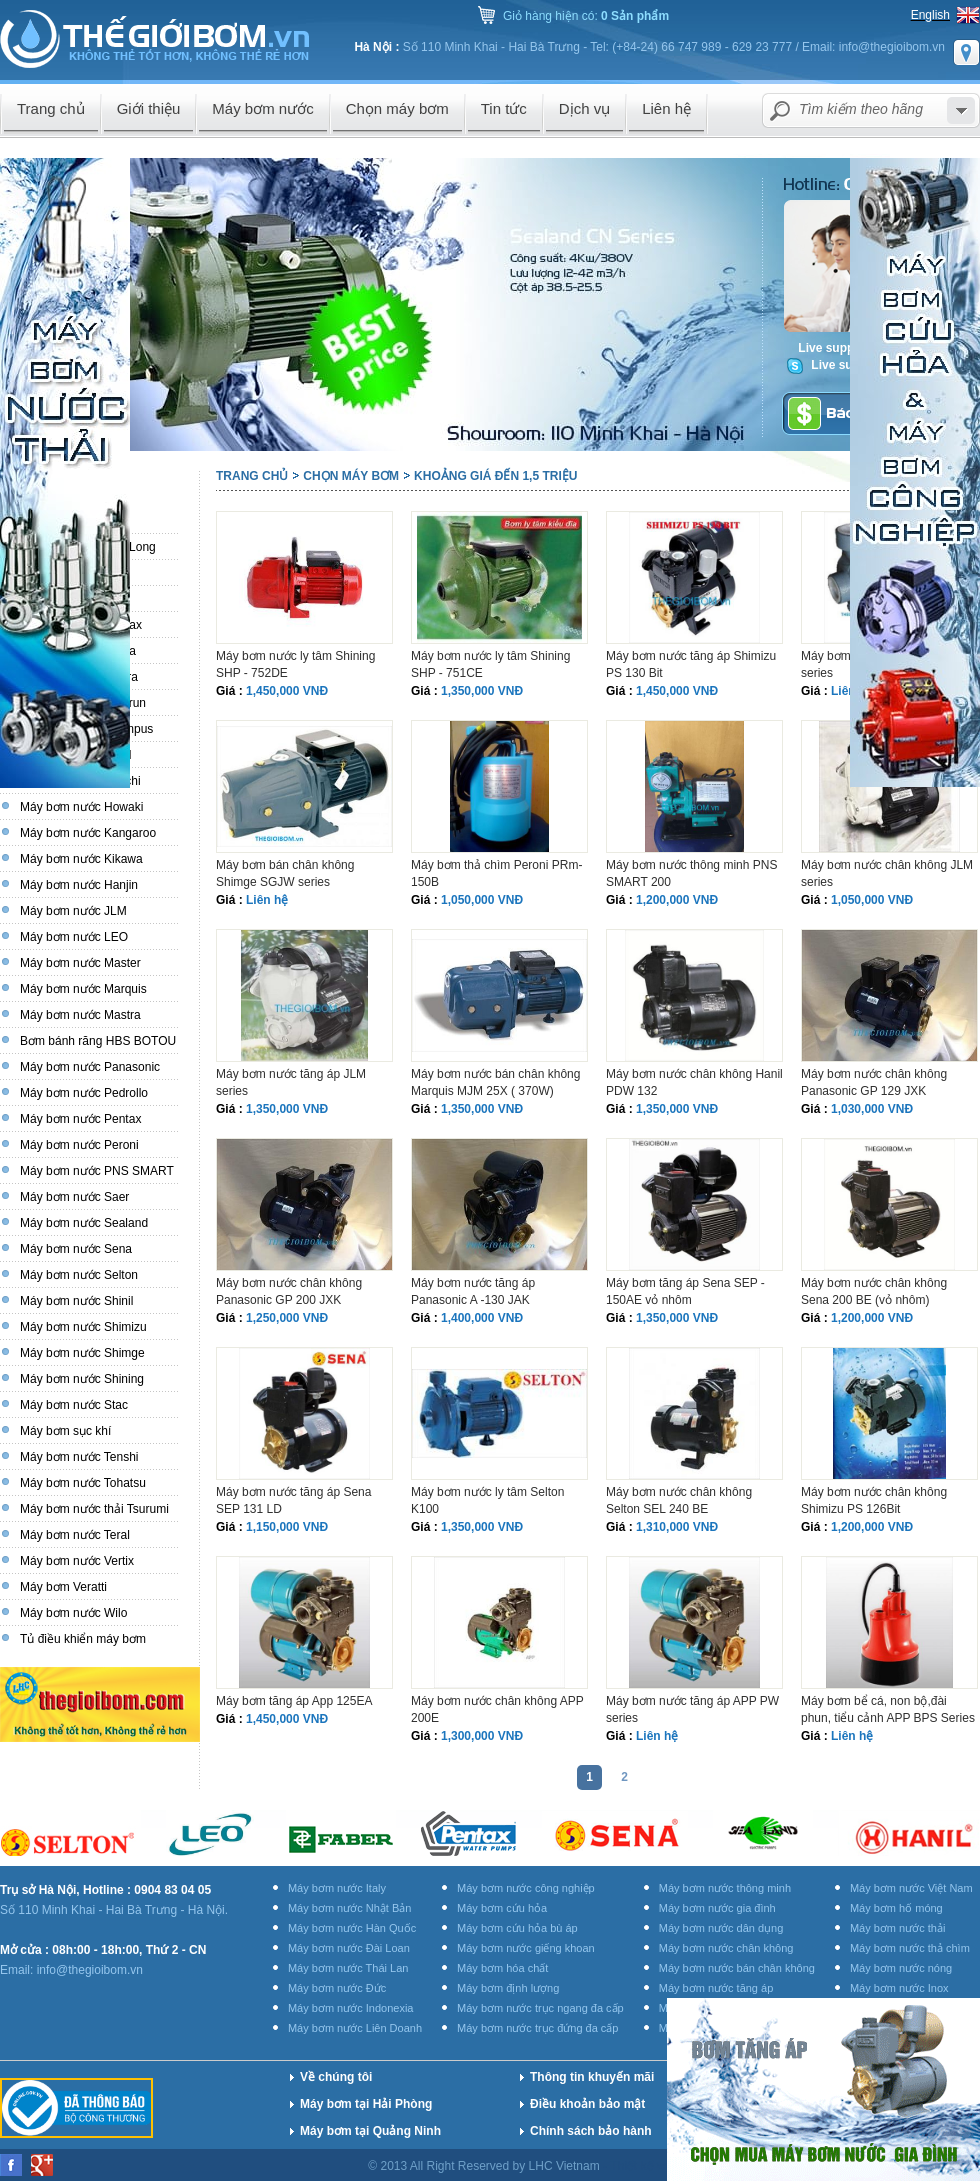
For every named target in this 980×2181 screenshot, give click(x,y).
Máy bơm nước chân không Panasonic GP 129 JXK (874, 1082)
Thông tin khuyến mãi (592, 2077)
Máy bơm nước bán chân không (737, 1968)
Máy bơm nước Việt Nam (911, 1888)
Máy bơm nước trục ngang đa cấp (540, 2008)
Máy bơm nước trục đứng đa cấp (537, 2028)
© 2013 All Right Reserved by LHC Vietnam (485, 2166)
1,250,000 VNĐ (287, 1318)
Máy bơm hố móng (896, 1908)
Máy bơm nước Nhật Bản (349, 1908)
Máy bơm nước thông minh (725, 1888)
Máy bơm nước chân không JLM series (887, 873)
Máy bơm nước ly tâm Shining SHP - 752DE (295, 664)
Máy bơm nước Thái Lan (348, 1968)
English (930, 15)
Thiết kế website (655, 2166)
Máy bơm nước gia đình (717, 1908)
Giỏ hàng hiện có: (586, 16)
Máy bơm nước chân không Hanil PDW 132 (694, 1082)
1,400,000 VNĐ (482, 1318)
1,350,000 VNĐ (482, 691)
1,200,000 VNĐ (677, 900)
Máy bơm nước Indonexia (351, 2008)
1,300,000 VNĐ (482, 1736)
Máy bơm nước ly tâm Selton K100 (487, 1500)
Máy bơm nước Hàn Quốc (352, 1928)
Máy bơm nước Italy (337, 1888)
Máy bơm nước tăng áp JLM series (291, 1082)
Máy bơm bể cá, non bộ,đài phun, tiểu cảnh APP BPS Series (888, 1709)
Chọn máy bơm (351, 476)
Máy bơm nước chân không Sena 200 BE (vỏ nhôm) (874, 1291)
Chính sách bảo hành (591, 2131)
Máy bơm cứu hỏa (502, 1908)
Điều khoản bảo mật (587, 2104)
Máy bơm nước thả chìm (910, 1948)
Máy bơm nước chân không (726, 1948)
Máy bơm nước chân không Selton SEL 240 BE (679, 1500)
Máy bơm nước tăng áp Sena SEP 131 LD (293, 1500)
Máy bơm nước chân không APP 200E (497, 1709)
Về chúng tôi (336, 2077)
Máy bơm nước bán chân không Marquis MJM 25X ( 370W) (495, 1082)
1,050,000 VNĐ (482, 900)
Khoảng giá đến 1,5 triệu (495, 476)
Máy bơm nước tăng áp (716, 1988)
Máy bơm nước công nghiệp (526, 1888)
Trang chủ (252, 476)
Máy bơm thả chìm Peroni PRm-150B (496, 873)
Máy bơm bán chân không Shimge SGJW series (285, 873)
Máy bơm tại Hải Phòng (366, 2104)
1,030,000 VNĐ (872, 1109)
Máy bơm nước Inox (899, 1988)
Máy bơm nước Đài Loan (349, 1948)
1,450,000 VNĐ (287, 691)
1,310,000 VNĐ (677, 1527)
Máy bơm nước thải (897, 1928)
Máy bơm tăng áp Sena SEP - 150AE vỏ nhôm (685, 1291)
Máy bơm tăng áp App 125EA (294, 1701)
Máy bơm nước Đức (337, 1988)
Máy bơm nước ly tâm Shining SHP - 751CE (490, 664)
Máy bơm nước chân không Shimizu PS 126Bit (874, 1500)
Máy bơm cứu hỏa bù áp (517, 1928)
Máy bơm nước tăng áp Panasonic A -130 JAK (473, 1291)
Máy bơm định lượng (508, 1988)
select (961, 110)
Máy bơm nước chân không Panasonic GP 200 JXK (289, 1291)
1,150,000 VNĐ (287, 1527)
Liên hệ (267, 900)
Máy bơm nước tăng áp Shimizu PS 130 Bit (691, 664)
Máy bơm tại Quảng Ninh (370, 2131)
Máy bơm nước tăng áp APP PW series (692, 1709)
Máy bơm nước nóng (901, 1968)
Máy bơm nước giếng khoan (526, 1948)
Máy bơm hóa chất (502, 1968)
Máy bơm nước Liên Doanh (355, 2028)
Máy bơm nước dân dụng (721, 1928)
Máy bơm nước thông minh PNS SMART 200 (691, 873)
